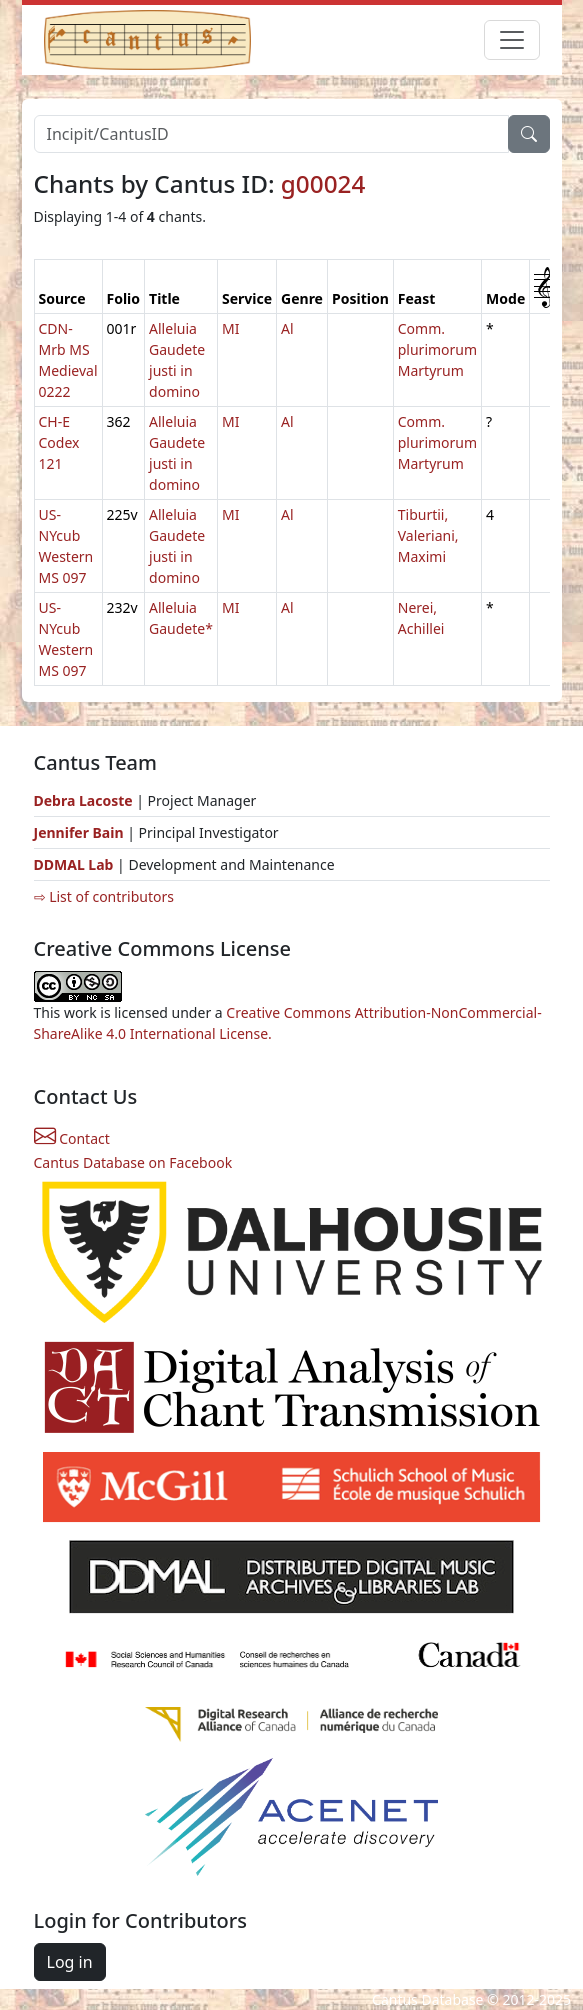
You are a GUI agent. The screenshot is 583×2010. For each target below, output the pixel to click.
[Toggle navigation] (512, 40)
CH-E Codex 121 (59, 442)
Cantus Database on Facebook (133, 1162)
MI (230, 328)
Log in (70, 1962)
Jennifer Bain (81, 832)
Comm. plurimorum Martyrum (437, 349)
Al (287, 328)
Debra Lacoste (83, 800)
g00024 (323, 183)
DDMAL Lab (74, 864)
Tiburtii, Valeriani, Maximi (428, 535)
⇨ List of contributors (104, 896)
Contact (72, 1138)
